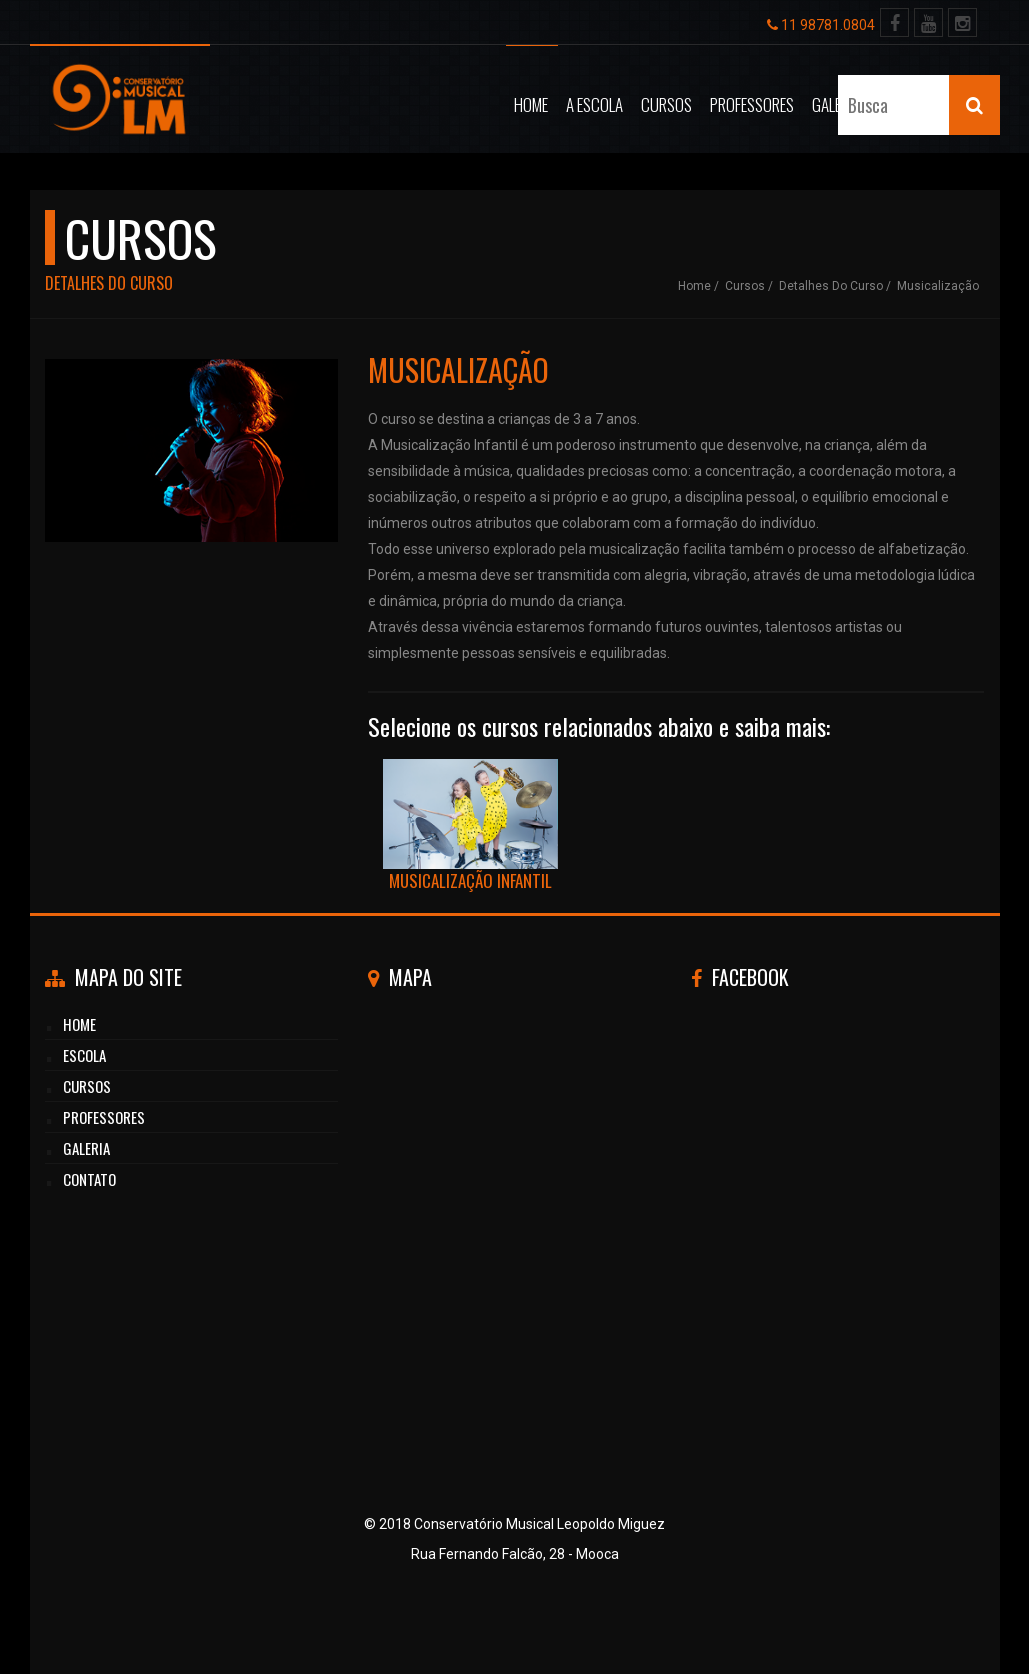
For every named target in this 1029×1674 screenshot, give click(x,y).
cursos (87, 1086)
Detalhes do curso (831, 286)
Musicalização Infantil (471, 826)
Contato (906, 104)
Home (531, 104)
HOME (79, 1024)
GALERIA (86, 1148)
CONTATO (89, 1179)
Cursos (666, 104)
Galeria (836, 104)
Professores (752, 104)
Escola (84, 1055)
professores (104, 1117)
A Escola (594, 104)
